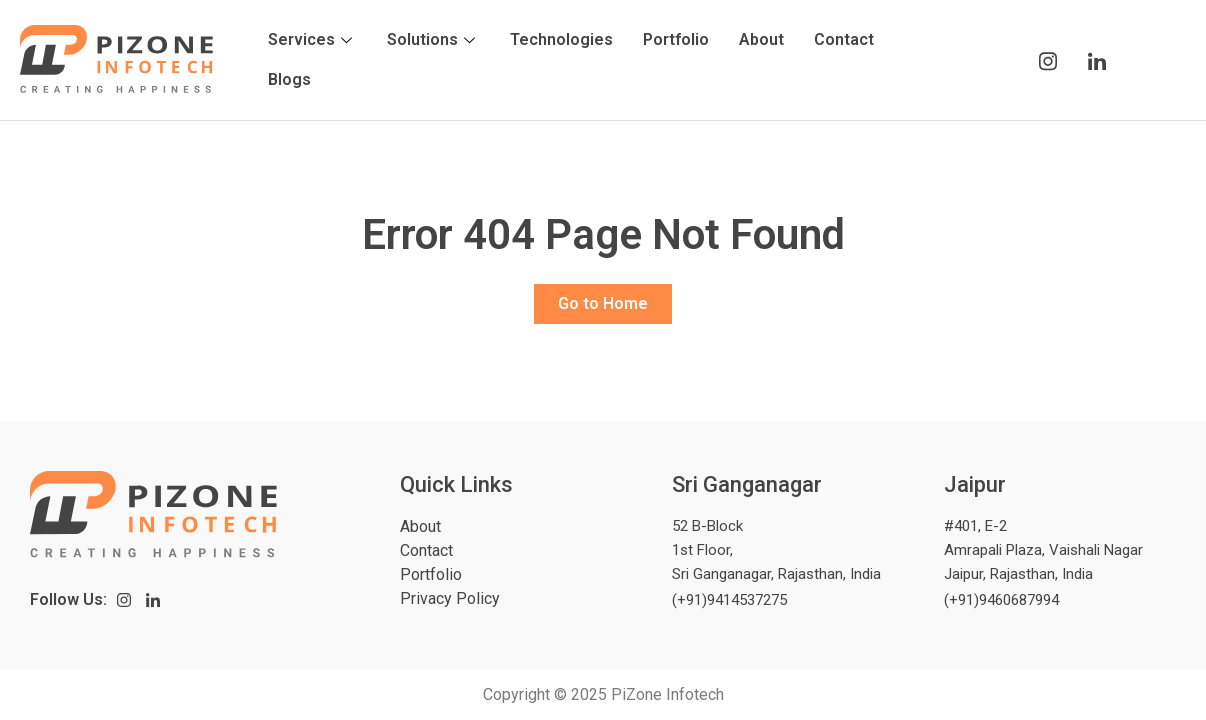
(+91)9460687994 (1001, 600)
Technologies (561, 39)
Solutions (433, 39)
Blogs (289, 79)
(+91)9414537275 (729, 600)
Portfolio (676, 39)
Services (312, 39)
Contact (844, 39)
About (761, 39)
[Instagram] (1047, 60)
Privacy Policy (450, 599)
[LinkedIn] (1096, 60)
